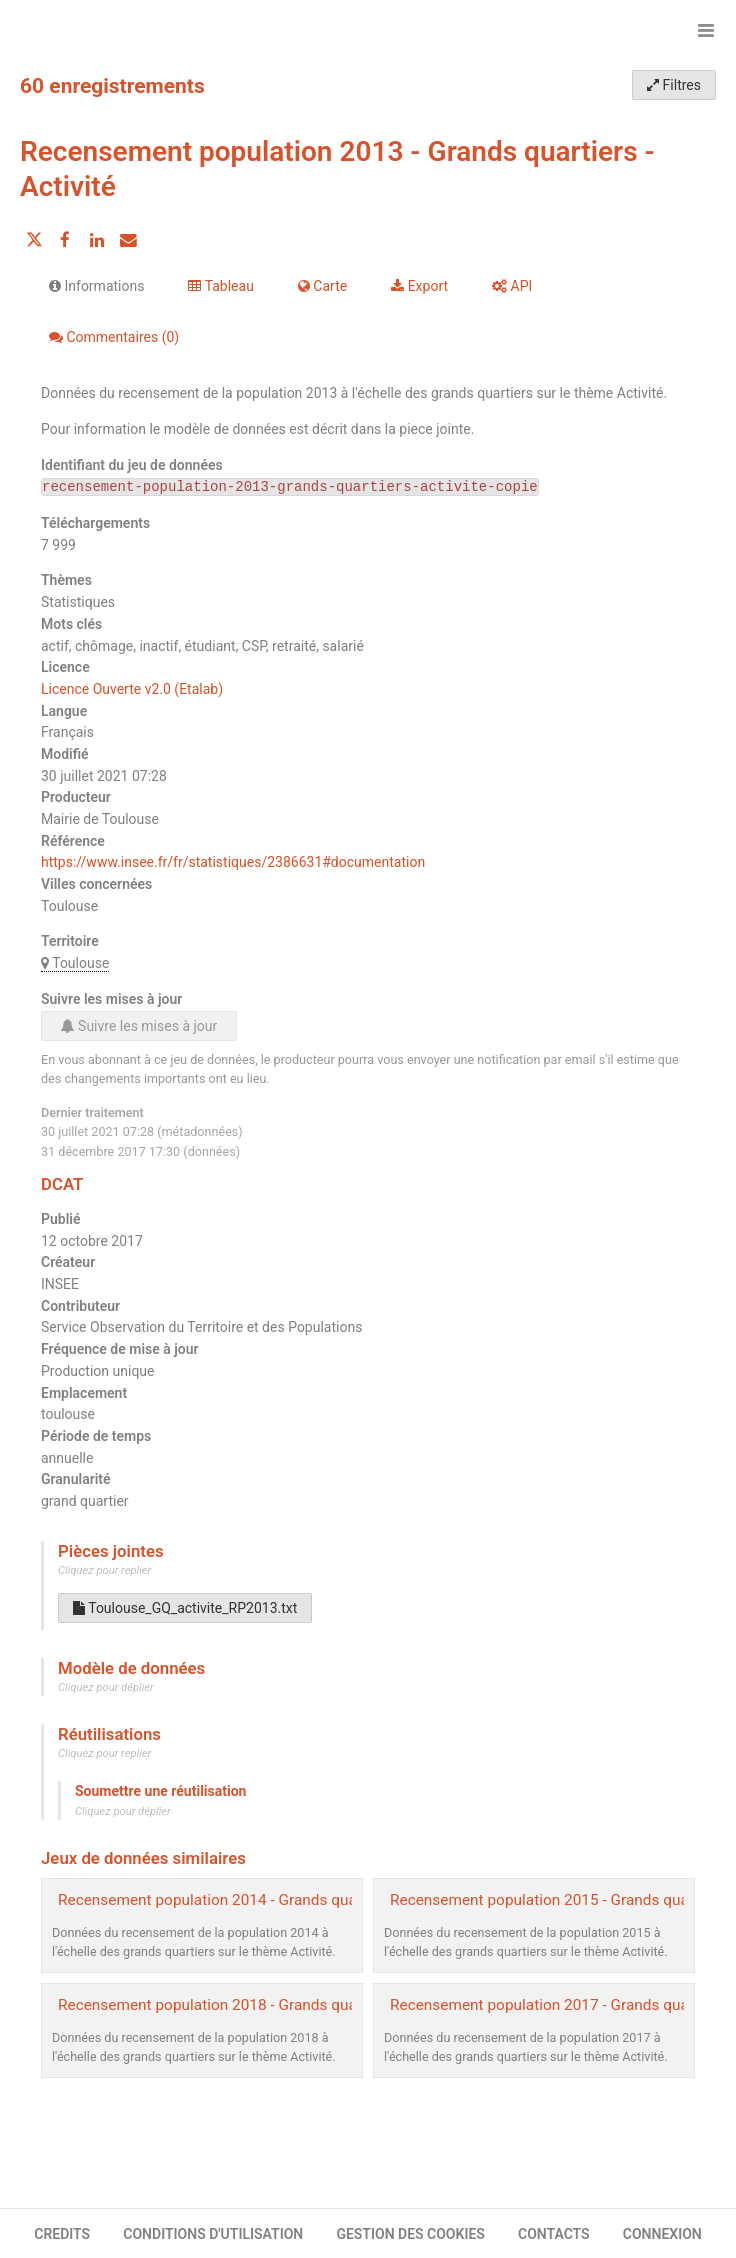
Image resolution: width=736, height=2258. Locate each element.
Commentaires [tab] (114, 337)
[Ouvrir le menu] (706, 30)
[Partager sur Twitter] (34, 240)
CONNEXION (662, 2234)
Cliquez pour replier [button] (104, 1570)
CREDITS (62, 2234)
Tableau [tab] (220, 286)
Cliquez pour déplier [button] (106, 1687)
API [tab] (512, 286)
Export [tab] (419, 286)
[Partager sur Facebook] (65, 240)
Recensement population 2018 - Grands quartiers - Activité (257, 2005)
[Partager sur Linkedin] (97, 240)
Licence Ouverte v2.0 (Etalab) (132, 689)
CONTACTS (554, 2234)
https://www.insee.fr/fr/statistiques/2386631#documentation (233, 862)
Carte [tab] (322, 286)
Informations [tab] (96, 286)
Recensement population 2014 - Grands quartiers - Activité (257, 1900)
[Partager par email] (128, 240)
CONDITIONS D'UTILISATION (213, 2234)
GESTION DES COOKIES (410, 2234)
